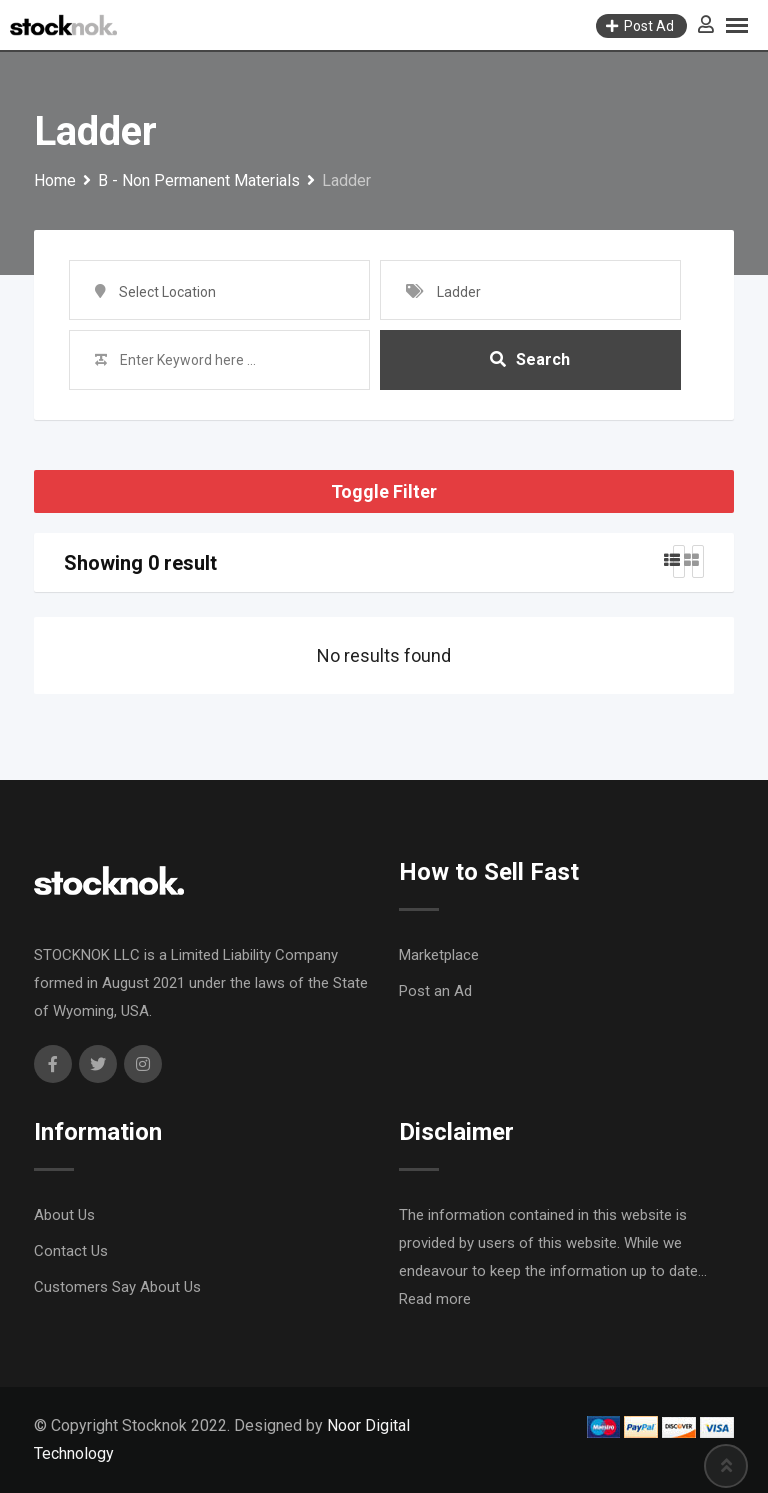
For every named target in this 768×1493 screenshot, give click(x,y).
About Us (64, 1215)
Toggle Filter (384, 491)
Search (530, 359)
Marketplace (439, 955)
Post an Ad (435, 991)
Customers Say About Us (117, 1287)
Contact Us (71, 1251)
